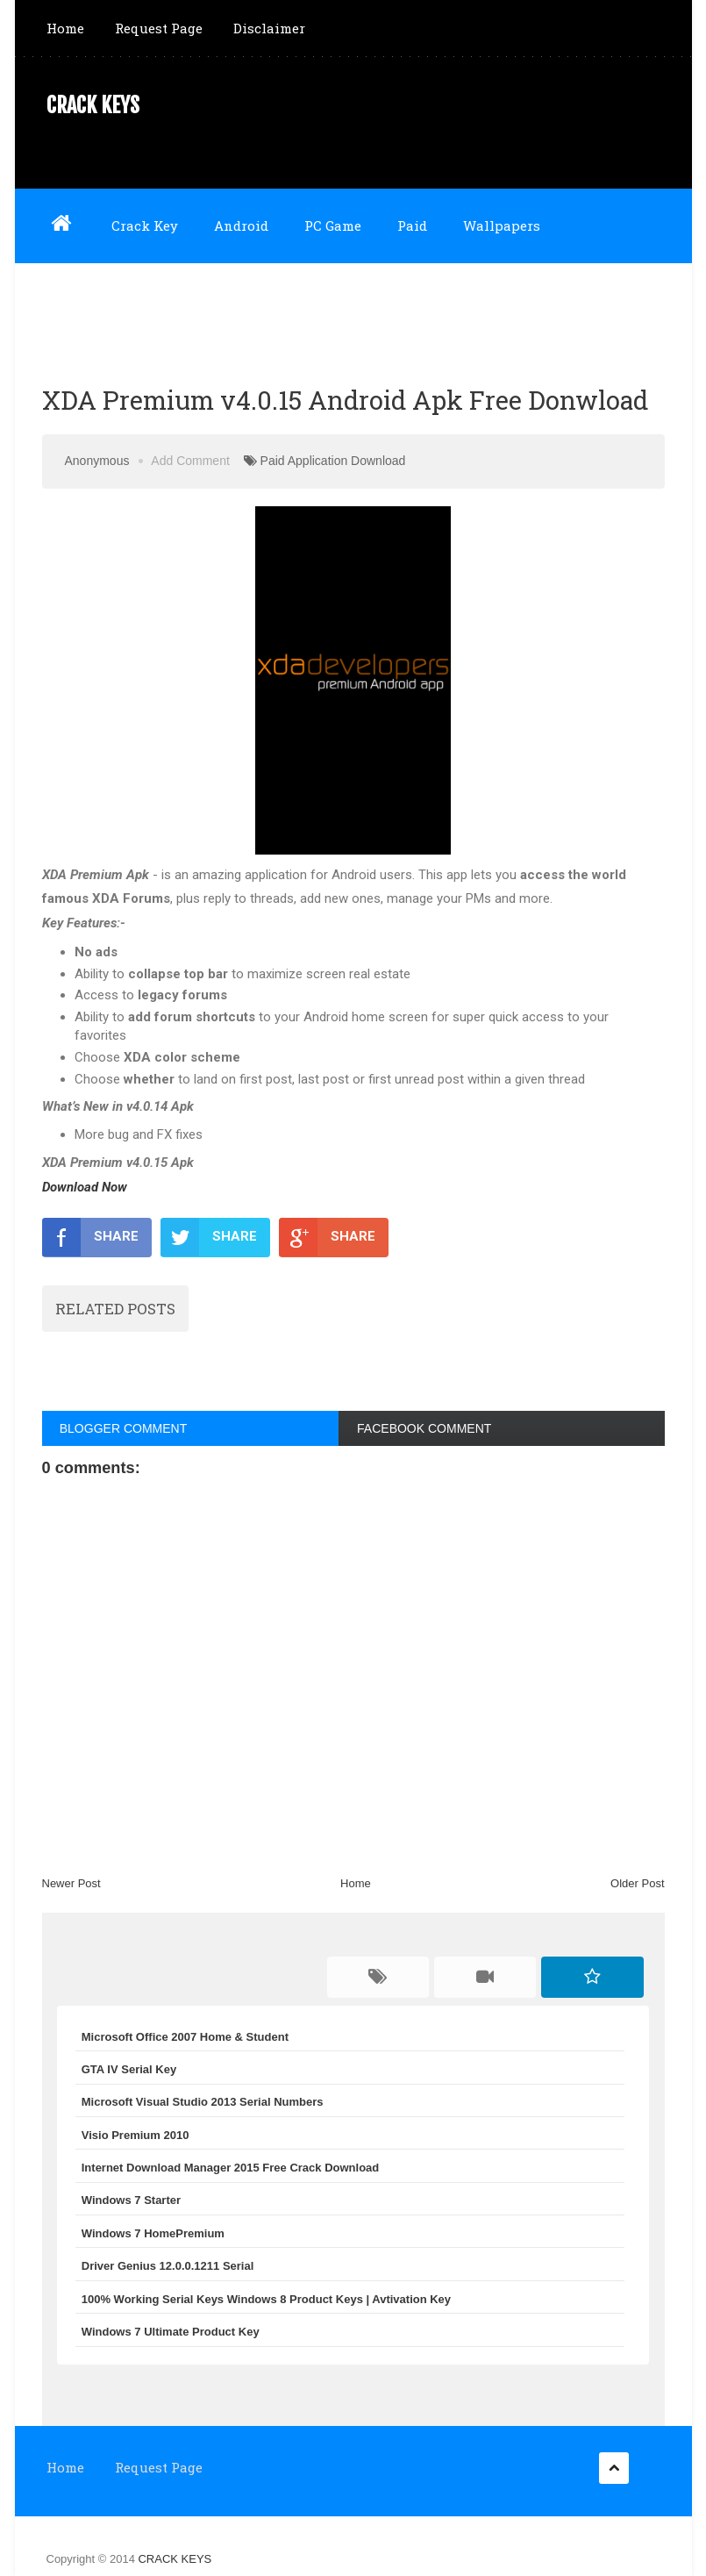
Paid (412, 225)
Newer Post (71, 1883)
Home (65, 28)
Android (241, 225)
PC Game (332, 225)
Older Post (637, 1883)
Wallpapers (501, 225)
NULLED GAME (190, 299)
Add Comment (190, 461)
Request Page (159, 28)
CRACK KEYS (92, 105)
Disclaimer (269, 28)
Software (75, 299)
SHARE (90, 1237)
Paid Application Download (333, 461)
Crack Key (144, 225)
